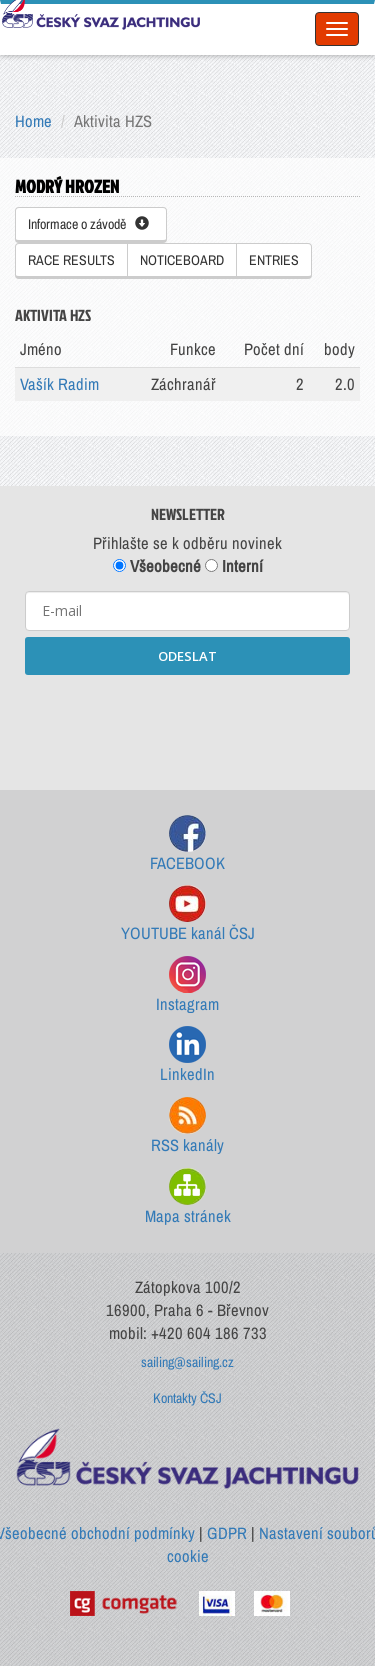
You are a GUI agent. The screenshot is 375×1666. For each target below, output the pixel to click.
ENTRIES (274, 260)
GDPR (227, 1533)
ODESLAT (187, 656)
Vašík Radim (59, 384)
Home (33, 121)
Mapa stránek (188, 1197)
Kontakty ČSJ (187, 1398)
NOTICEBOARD (182, 260)
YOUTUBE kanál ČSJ (188, 914)
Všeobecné (157, 566)
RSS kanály (187, 1126)
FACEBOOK (187, 844)
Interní (234, 566)
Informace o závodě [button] (88, 224)
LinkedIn (187, 1055)
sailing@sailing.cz (187, 1362)
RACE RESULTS (71, 260)
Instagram (187, 985)
